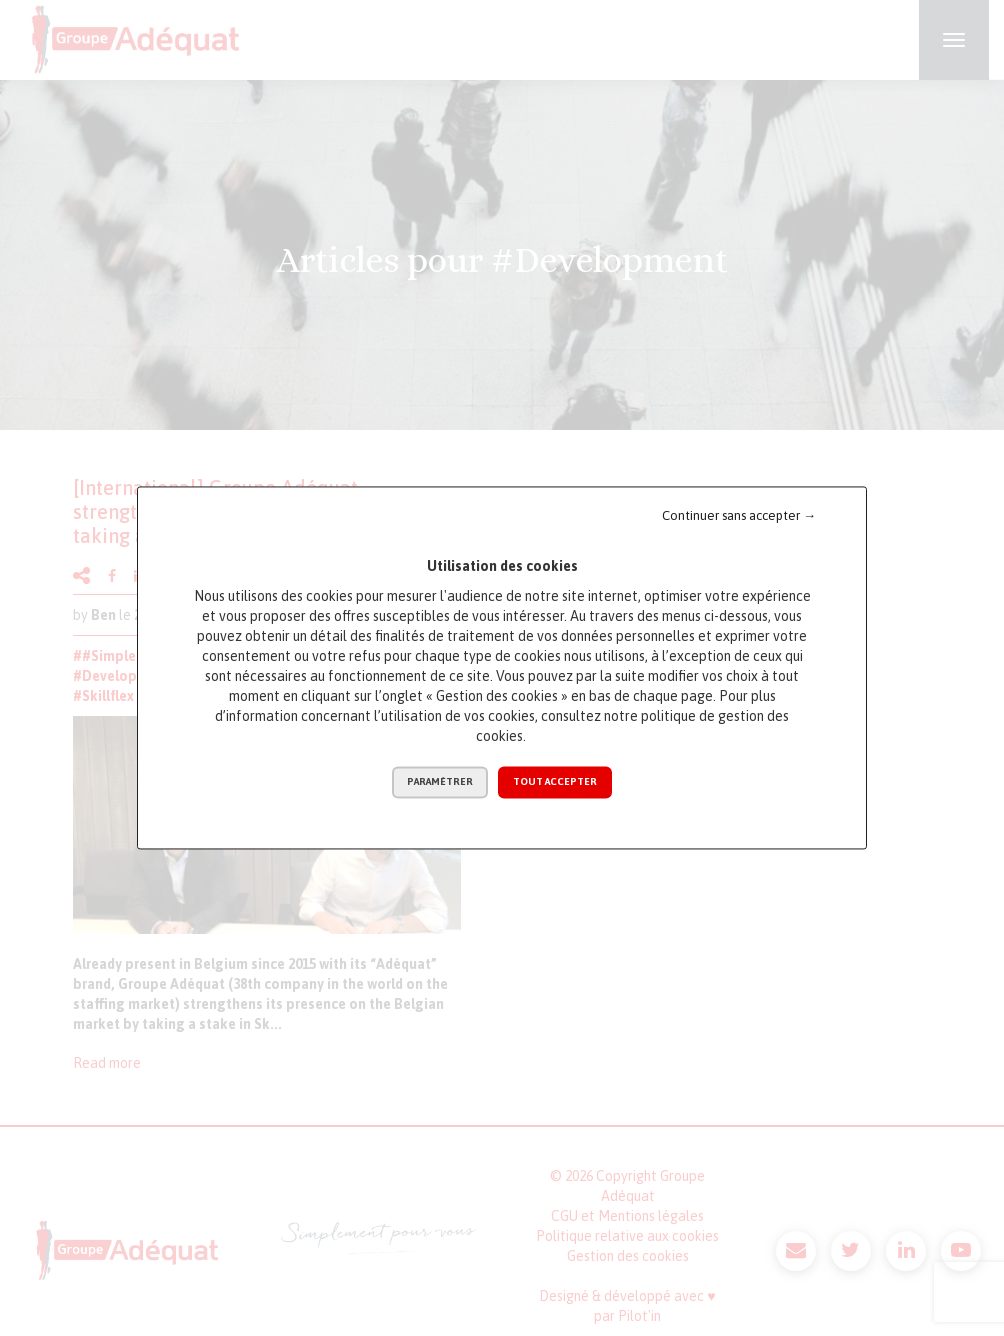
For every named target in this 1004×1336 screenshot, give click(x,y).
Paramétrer (440, 782)
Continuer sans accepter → (739, 515)
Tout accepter (555, 782)
